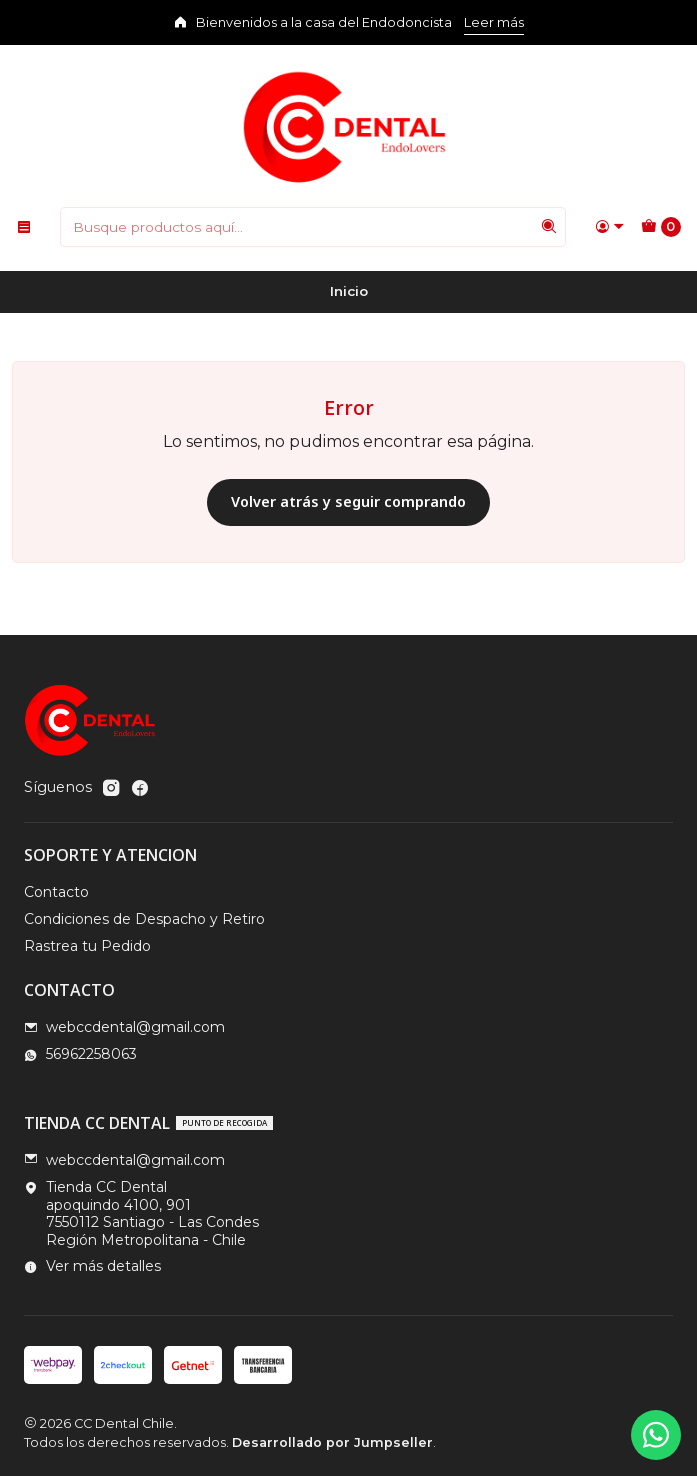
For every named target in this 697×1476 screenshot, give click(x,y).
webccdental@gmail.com (124, 1027)
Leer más (494, 22)
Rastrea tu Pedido (87, 946)
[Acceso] (610, 227)
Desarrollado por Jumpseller (332, 1442)
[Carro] (661, 227)
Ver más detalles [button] (92, 1266)
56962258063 (80, 1054)
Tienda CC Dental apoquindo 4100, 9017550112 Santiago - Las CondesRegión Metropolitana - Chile (141, 1213)
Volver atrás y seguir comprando (348, 501)
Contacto (56, 892)
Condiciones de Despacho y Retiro (144, 919)
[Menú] (24, 227)
